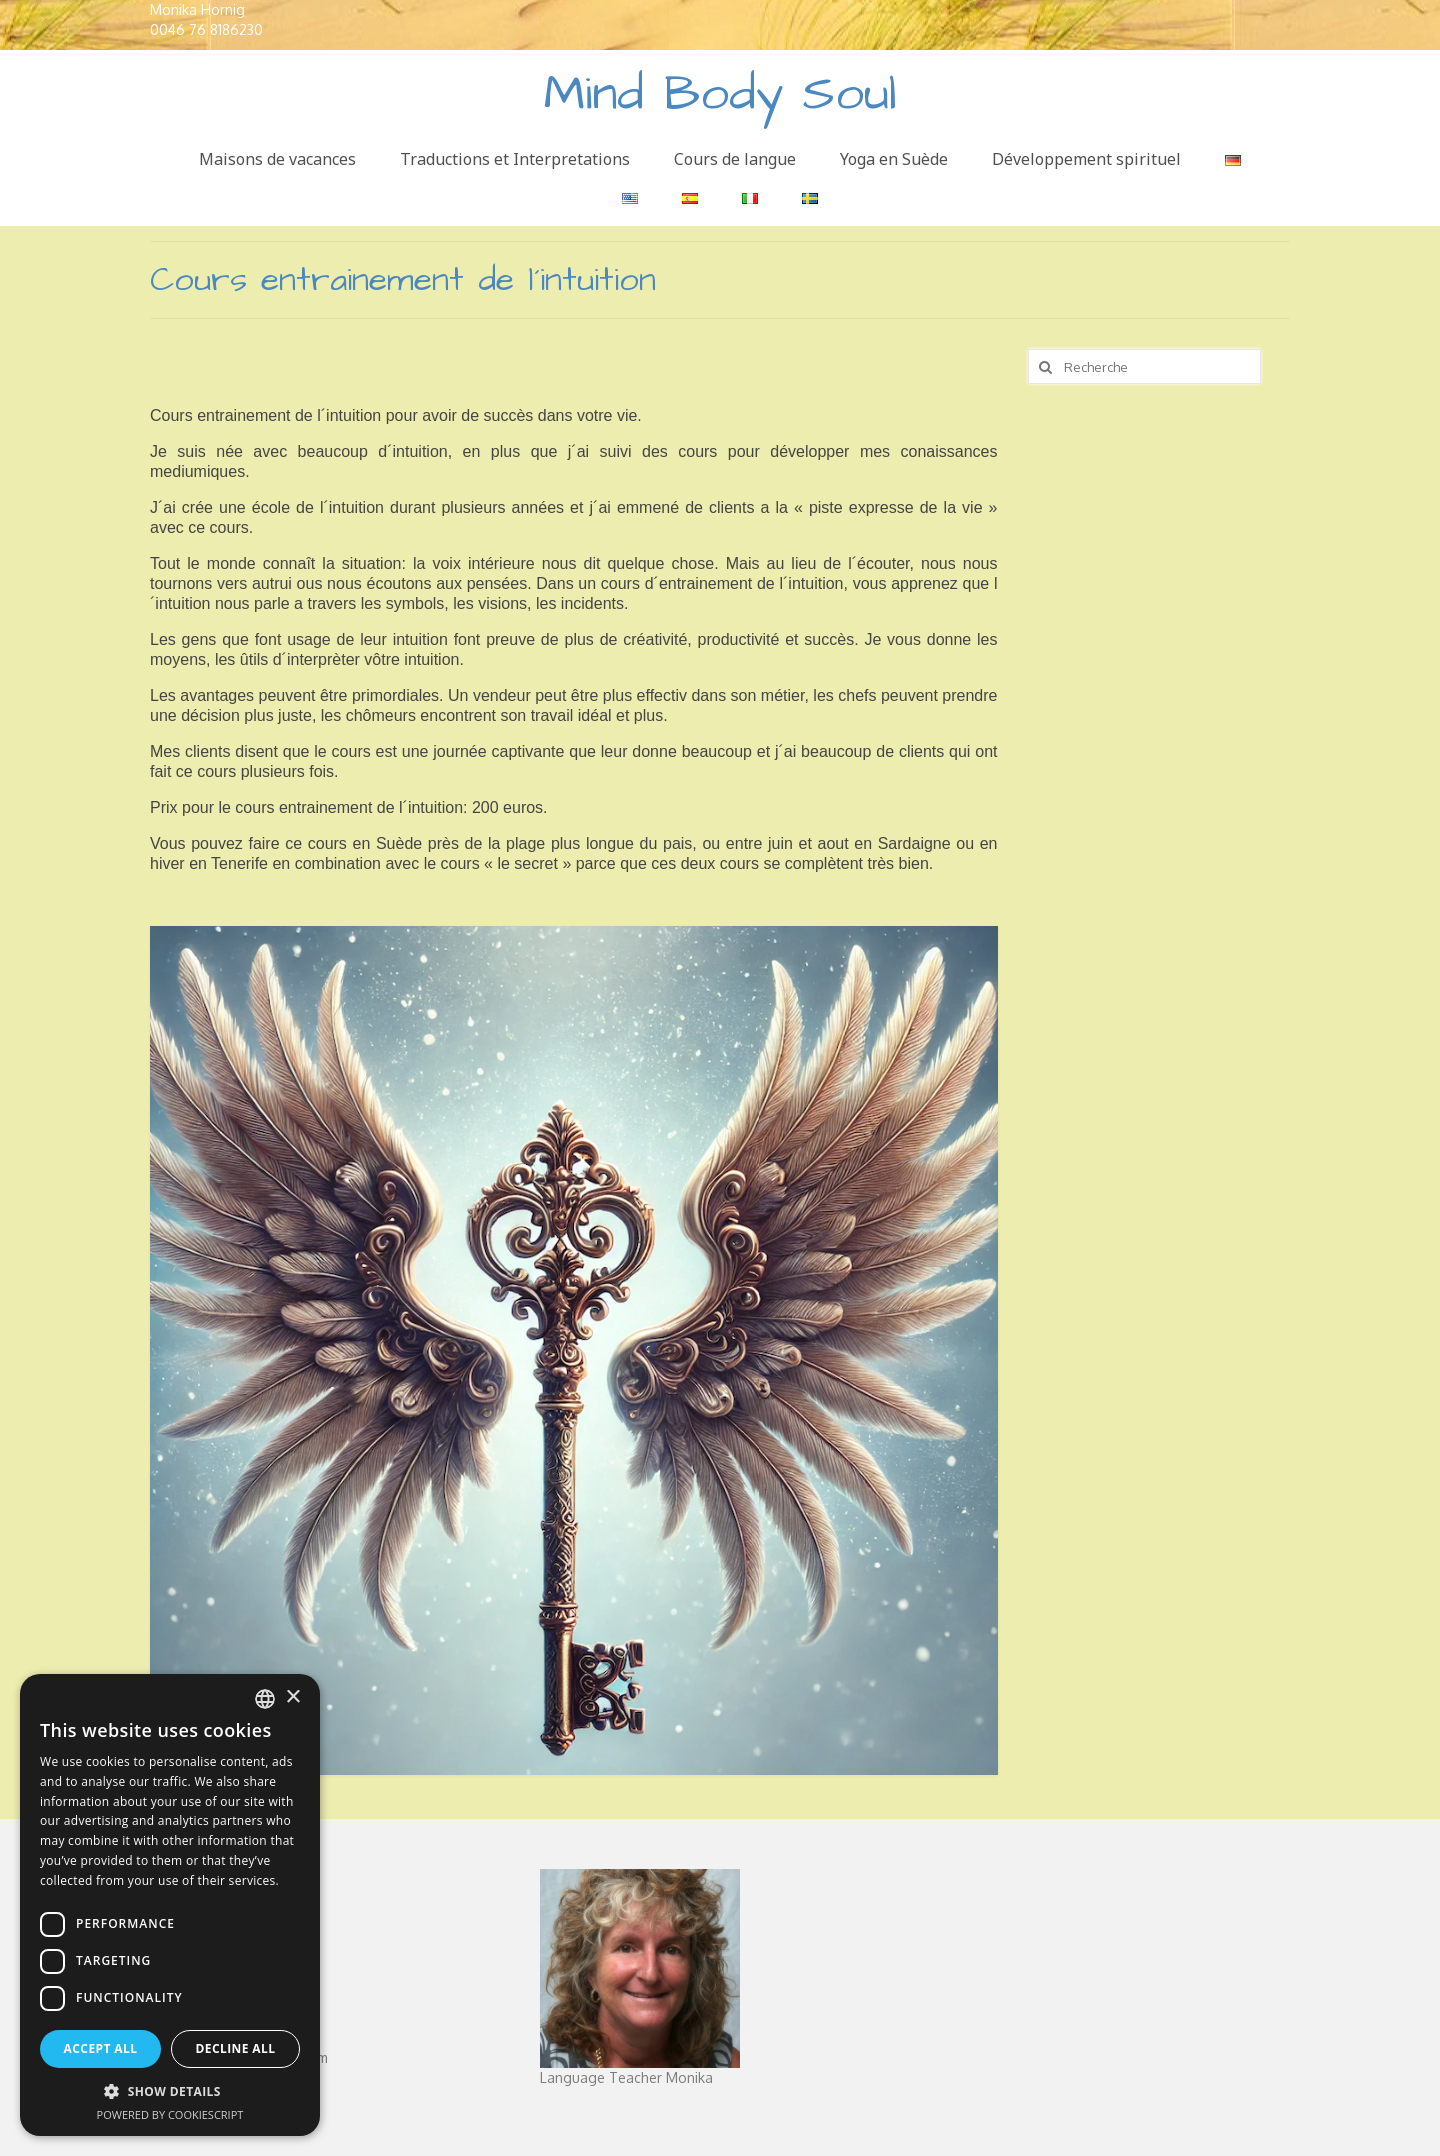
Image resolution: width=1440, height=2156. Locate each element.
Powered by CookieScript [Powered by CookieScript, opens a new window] (170, 2114)
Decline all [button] (236, 2048)
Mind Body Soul (720, 94)
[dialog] (170, 1905)
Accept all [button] (101, 2048)
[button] (170, 2091)
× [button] (292, 1697)
